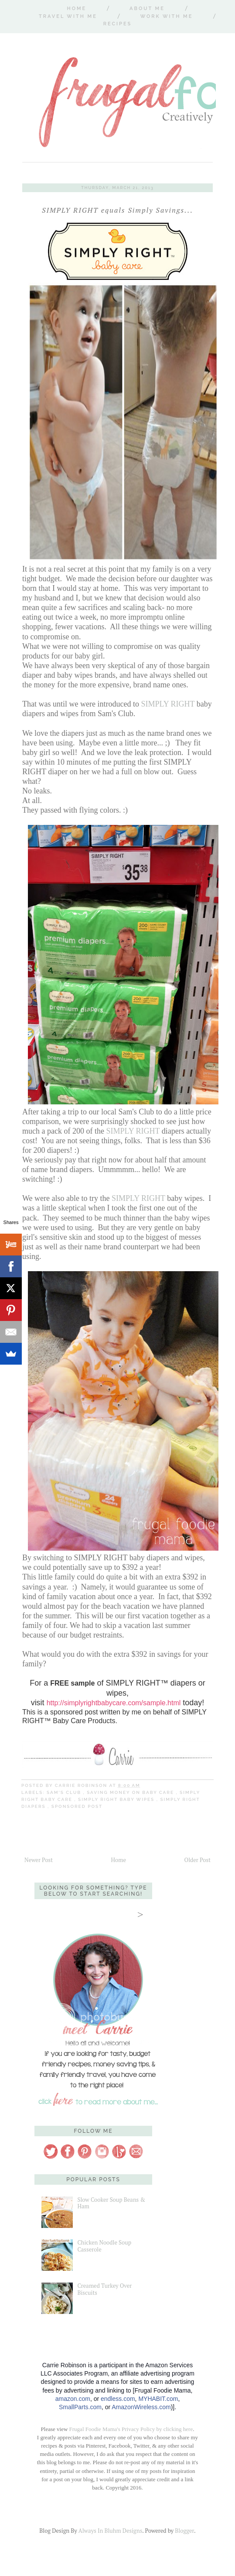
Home (77, 8)
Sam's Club (65, 1792)
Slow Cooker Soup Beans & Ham (111, 2203)
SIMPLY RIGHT (167, 704)
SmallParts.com (80, 2407)
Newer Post (38, 1860)
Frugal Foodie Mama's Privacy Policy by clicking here (131, 2429)
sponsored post (76, 1806)
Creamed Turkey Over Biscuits (104, 2289)
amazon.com (72, 2398)
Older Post (197, 1860)
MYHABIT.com (158, 2398)
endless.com (118, 2398)
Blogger (184, 2531)
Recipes (117, 24)
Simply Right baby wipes (117, 1799)
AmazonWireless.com (141, 2407)
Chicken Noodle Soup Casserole (104, 2245)
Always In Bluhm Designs (110, 2531)
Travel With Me (68, 16)
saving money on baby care (131, 1792)
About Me (147, 8)
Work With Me (166, 16)
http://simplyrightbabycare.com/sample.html (114, 1703)
